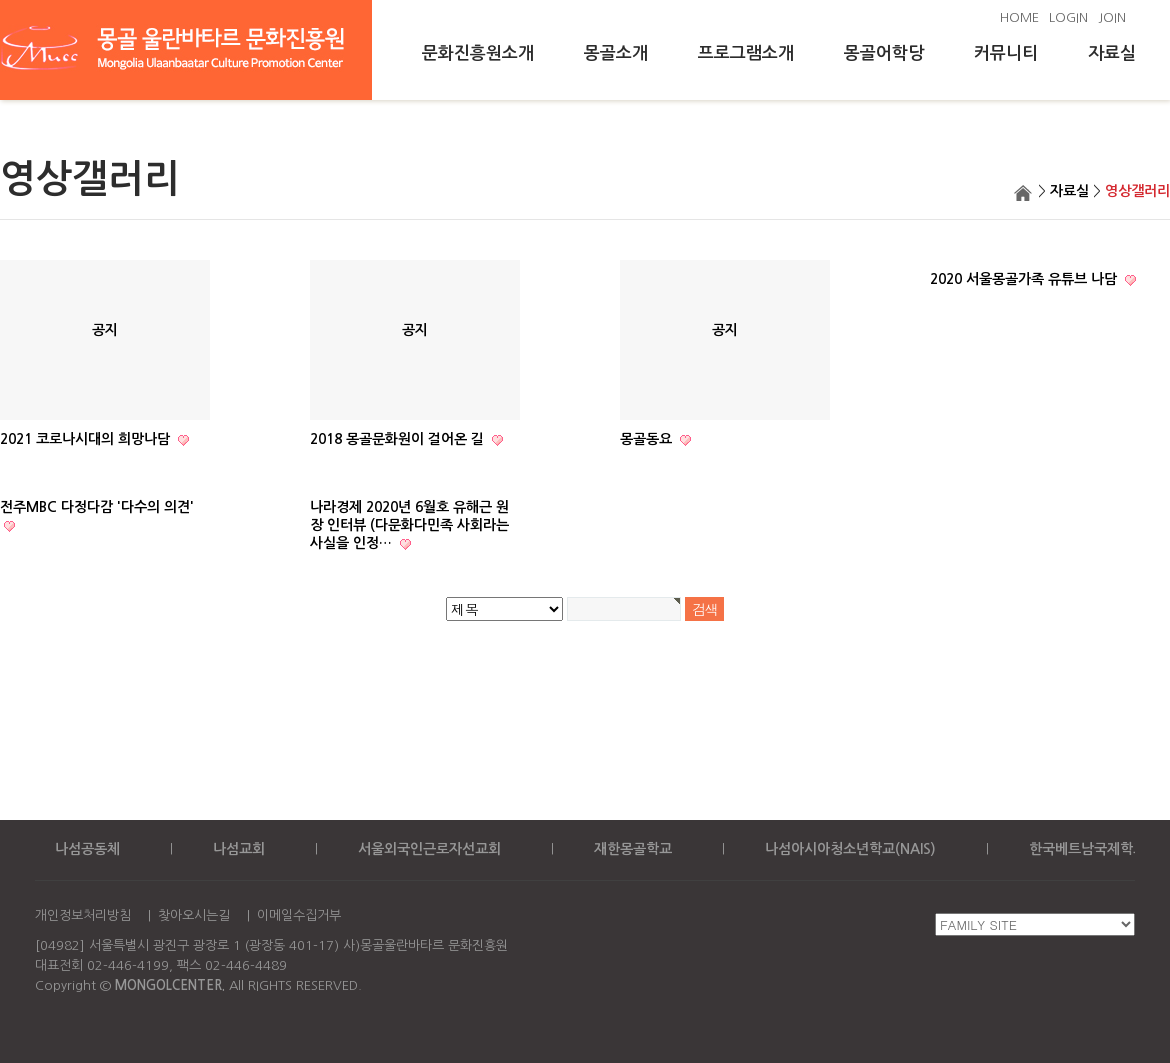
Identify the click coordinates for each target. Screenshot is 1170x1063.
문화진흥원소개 (478, 53)
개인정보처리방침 (83, 915)
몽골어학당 (884, 53)
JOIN (1112, 17)
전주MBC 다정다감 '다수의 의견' (97, 507)
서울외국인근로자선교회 (429, 849)
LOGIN (1068, 17)
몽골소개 (616, 53)
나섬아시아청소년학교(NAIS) (850, 849)
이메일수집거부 (299, 915)
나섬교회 (239, 849)
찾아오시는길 (194, 915)
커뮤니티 (1006, 53)
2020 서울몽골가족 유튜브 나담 (1025, 279)
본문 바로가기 (0, 0)
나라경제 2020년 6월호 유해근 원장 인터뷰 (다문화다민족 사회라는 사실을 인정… (409, 525)
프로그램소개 (746, 53)
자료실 (1112, 53)
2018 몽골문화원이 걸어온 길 (399, 439)
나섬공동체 (87, 849)
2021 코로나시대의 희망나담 (87, 439)
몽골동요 (648, 439)
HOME (1019, 17)
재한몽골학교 (633, 849)
